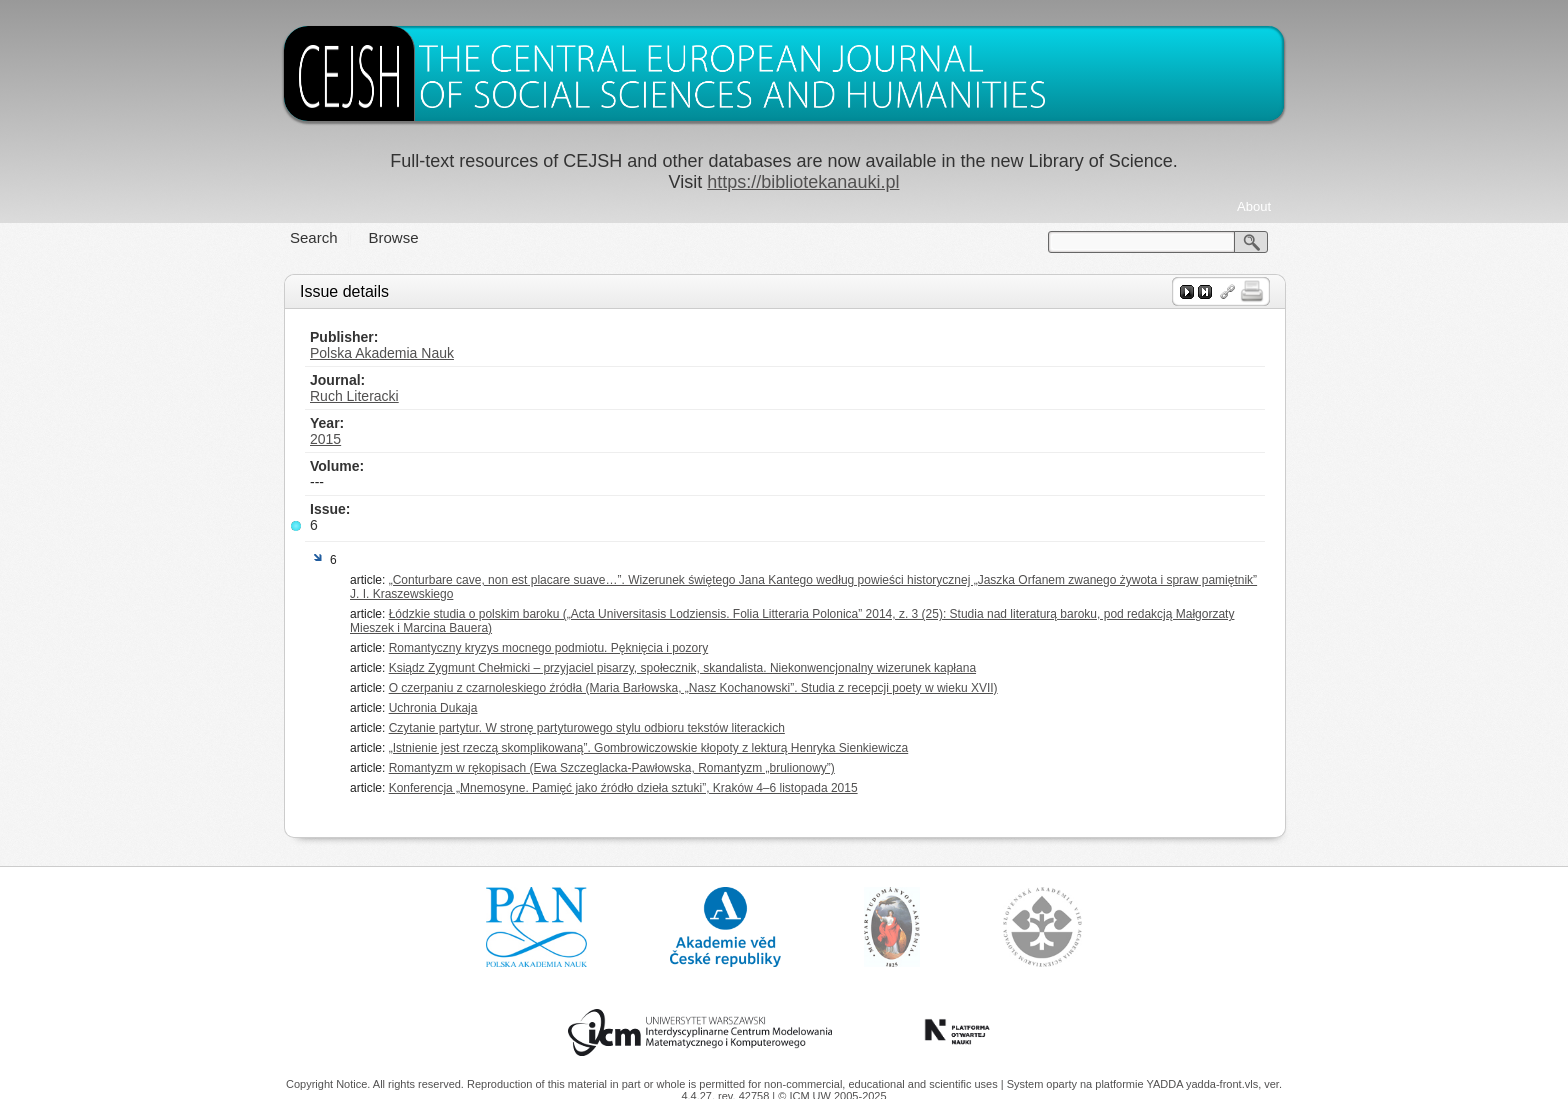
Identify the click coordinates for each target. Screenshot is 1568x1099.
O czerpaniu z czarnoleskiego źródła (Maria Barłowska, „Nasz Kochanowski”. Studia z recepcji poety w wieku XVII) (693, 688)
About (1254, 206)
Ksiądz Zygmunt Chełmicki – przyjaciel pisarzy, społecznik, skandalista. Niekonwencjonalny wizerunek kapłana (682, 668)
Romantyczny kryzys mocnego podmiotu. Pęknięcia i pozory (548, 648)
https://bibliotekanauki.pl (803, 182)
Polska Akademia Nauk (382, 353)
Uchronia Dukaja (433, 708)
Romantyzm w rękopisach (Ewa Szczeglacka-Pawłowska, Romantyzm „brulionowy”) (612, 768)
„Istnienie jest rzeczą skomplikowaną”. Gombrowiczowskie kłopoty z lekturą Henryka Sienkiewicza (649, 748)
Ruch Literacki (354, 396)
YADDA (1166, 1084)
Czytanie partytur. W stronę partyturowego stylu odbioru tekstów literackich (587, 728)
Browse (394, 237)
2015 (325, 439)
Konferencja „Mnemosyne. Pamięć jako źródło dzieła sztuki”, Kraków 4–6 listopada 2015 (623, 788)
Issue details (344, 291)
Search (314, 237)
